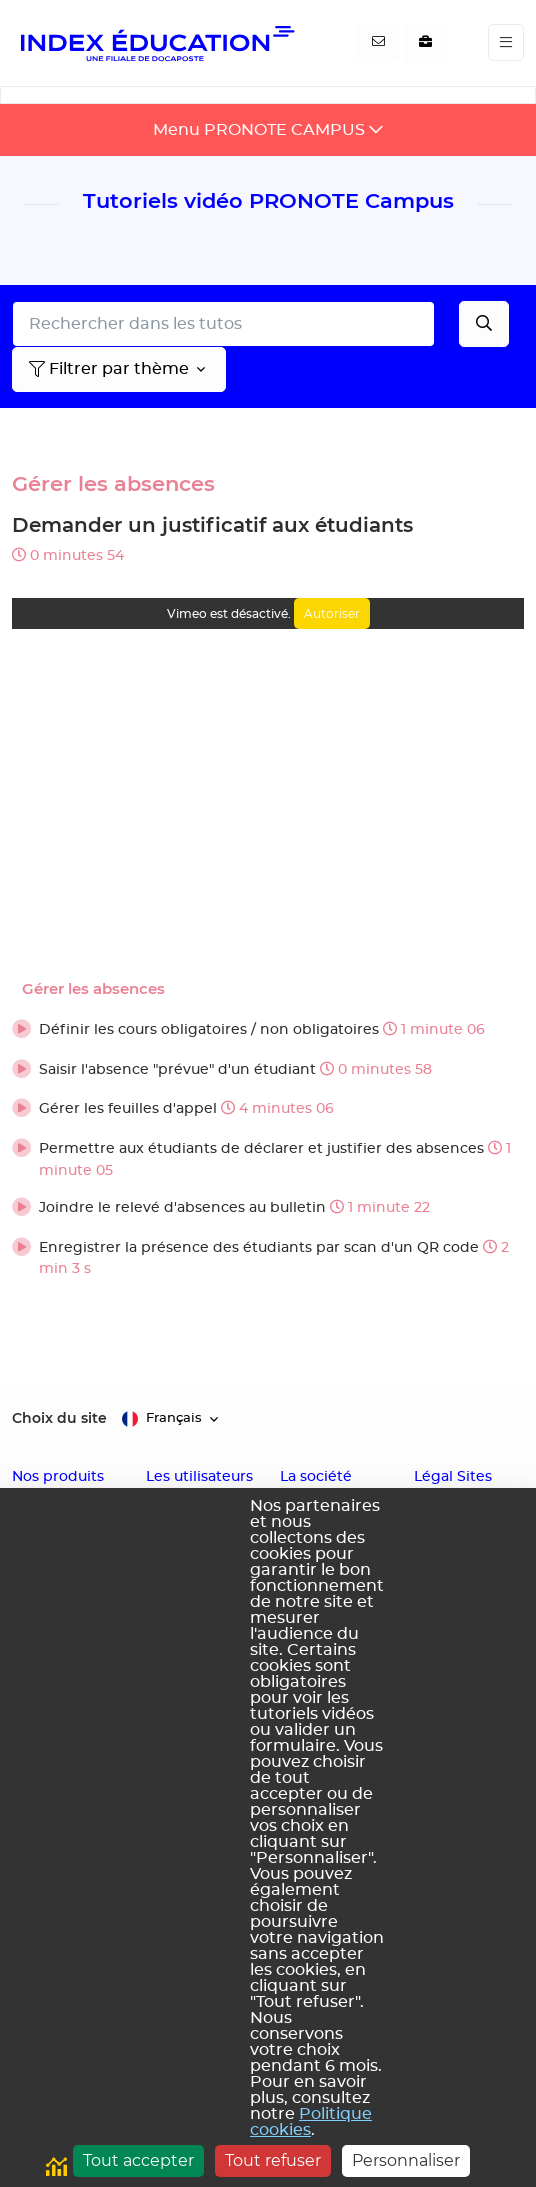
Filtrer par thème (109, 369)
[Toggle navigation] (506, 42)
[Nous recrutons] (425, 43)
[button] (268, 1031)
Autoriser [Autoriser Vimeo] (332, 613)
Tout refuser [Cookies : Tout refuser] (273, 2160)
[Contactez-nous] (378, 43)
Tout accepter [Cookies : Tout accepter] (138, 2160)
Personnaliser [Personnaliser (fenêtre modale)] (406, 2160)
